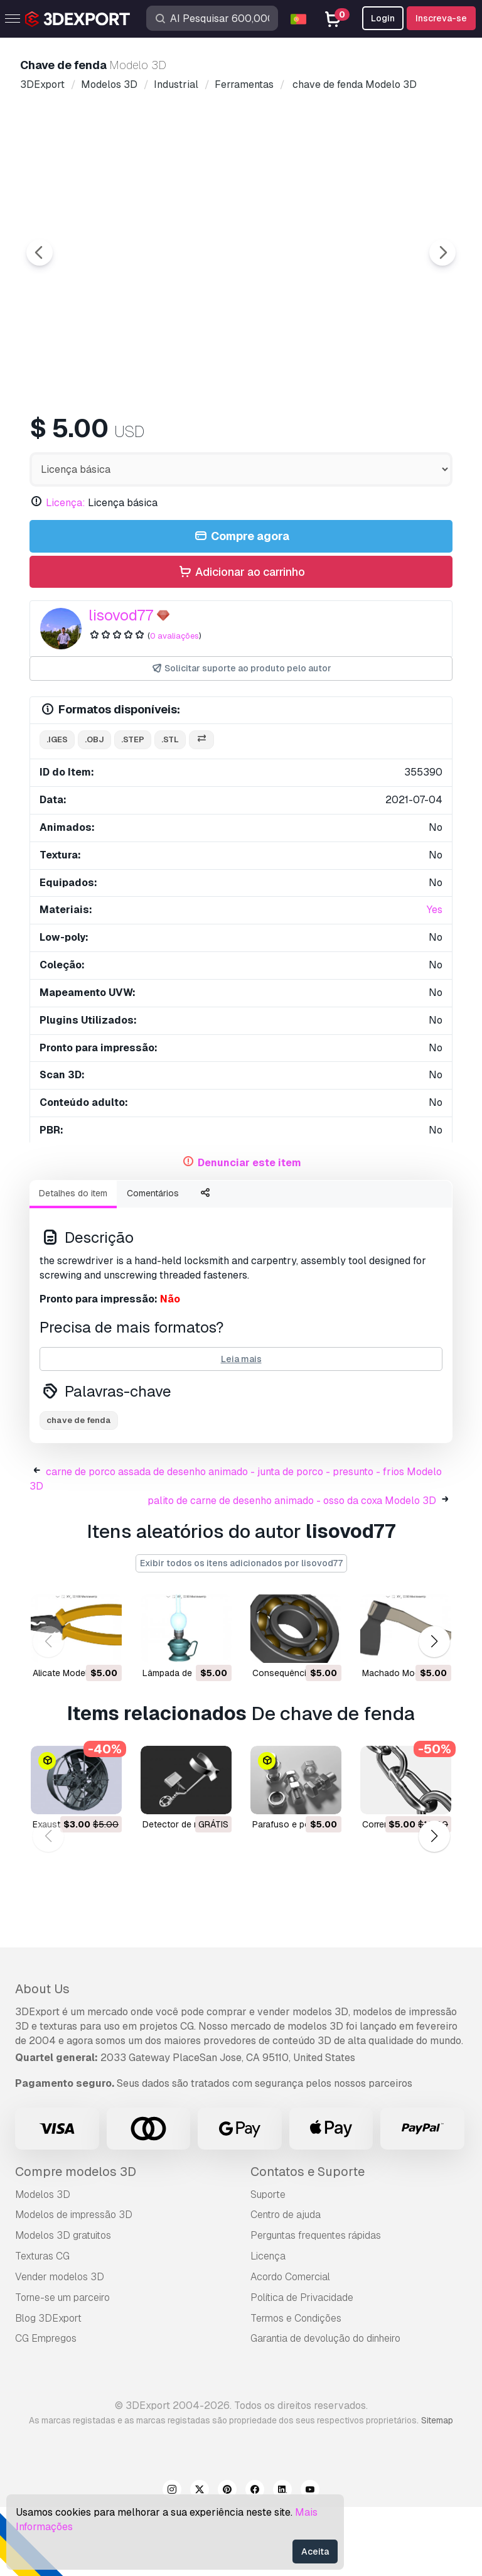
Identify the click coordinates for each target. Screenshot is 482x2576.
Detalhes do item (73, 1262)
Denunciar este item (249, 1231)
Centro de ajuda (285, 2283)
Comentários (153, 1262)
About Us (42, 2058)
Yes (434, 978)
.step (132, 808)
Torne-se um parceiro (62, 2366)
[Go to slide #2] (200, 436)
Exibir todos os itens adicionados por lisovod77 (241, 1632)
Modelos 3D (42, 2263)
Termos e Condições (295, 2387)
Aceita (315, 2551)
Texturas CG (42, 2325)
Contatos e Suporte (307, 2240)
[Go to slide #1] (120, 436)
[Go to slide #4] (361, 436)
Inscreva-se (441, 18)
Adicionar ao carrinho (241, 641)
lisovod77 (120, 684)
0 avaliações (174, 705)
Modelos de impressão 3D (73, 2283)
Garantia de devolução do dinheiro (325, 2407)
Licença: (65, 571)
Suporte (268, 2263)
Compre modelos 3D (75, 2240)
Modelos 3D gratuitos (63, 2304)
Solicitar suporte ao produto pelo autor (241, 738)
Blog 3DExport (48, 2387)
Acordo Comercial (290, 2345)
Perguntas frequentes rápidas (315, 2304)
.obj (94, 808)
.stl (170, 808)
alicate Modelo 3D (70, 1742)
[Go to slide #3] (281, 436)
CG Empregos (46, 2407)
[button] (434, 1710)
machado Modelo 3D (404, 1742)
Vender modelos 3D (59, 2345)
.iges (57, 808)
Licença (268, 2325)
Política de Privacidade (301, 2366)
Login (383, 18)
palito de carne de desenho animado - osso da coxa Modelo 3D (291, 1569)
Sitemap (437, 2489)
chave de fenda (78, 1489)
